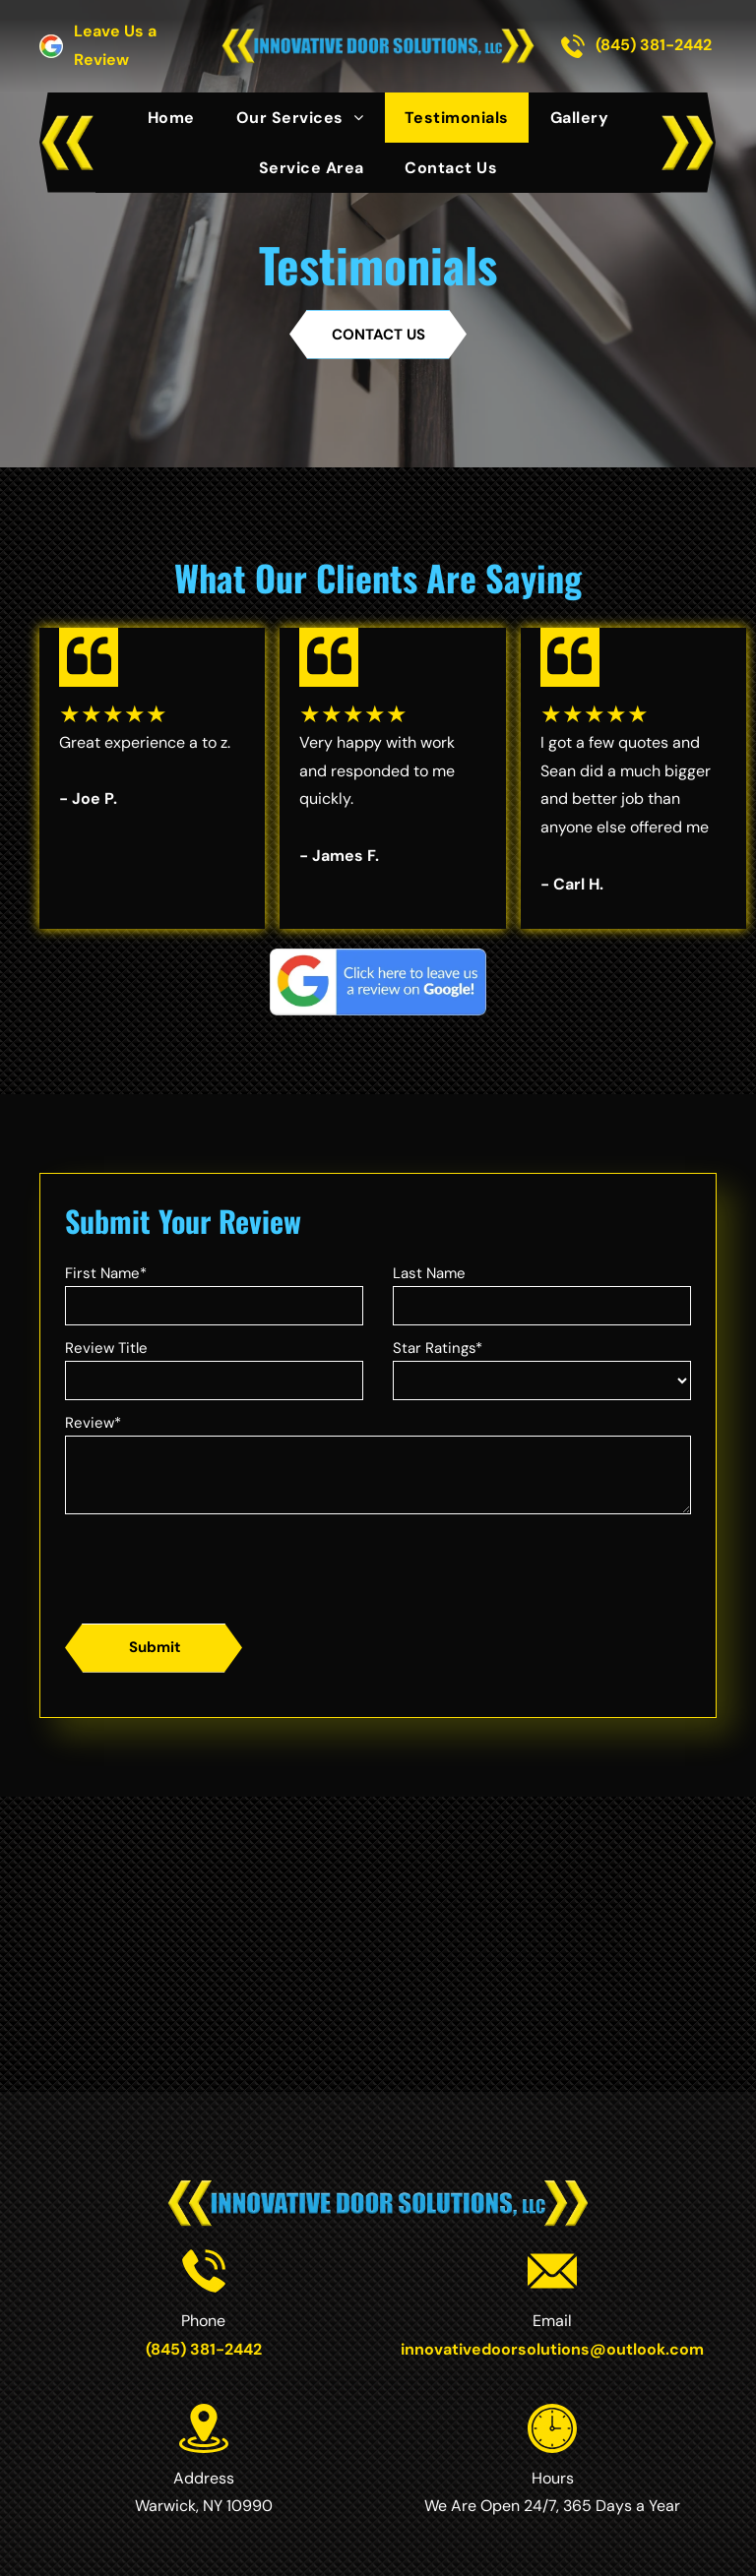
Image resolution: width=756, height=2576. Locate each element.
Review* (93, 1423)
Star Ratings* (437, 1348)
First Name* (106, 1273)
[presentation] (214, 1565)
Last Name (429, 1273)
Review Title (106, 1348)
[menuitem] (171, 117)
